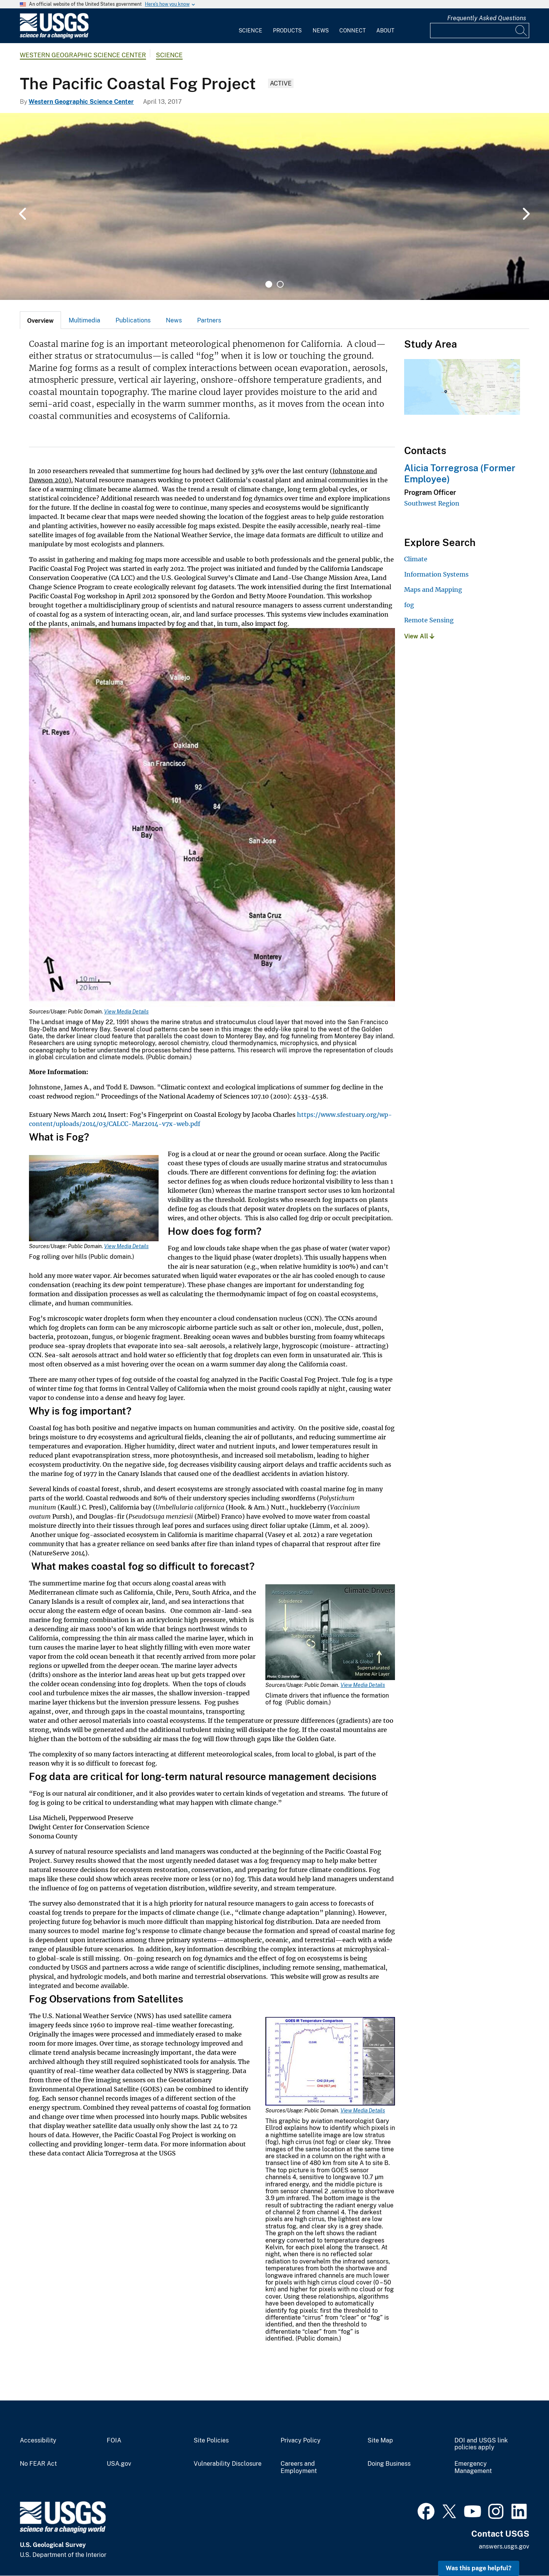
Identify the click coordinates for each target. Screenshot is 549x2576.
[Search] (521, 30)
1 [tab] (268, 284)
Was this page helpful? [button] (479, 2568)
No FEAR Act (38, 2463)
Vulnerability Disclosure (228, 2463)
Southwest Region (431, 503)
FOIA (114, 2440)
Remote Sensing (429, 620)
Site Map (380, 2440)
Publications (133, 320)
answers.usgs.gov (504, 2546)
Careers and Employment (299, 2467)
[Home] (54, 36)
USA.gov (119, 2463)
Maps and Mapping (433, 589)
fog (409, 605)
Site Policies (211, 2440)
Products (287, 30)
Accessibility (38, 2440)
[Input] (479, 30)
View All (419, 636)
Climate (415, 559)
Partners (209, 320)
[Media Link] (212, 818)
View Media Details (126, 1011)
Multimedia (84, 320)
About (385, 30)
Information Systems (436, 574)
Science (250, 30)
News (321, 30)
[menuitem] (250, 26)
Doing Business (389, 2463)
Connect (352, 30)
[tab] (40, 320)
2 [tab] (280, 284)
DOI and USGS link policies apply (481, 2444)
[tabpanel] (274, 206)
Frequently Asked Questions (486, 18)
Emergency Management (473, 2467)
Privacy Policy (301, 2440)
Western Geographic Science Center (83, 55)
